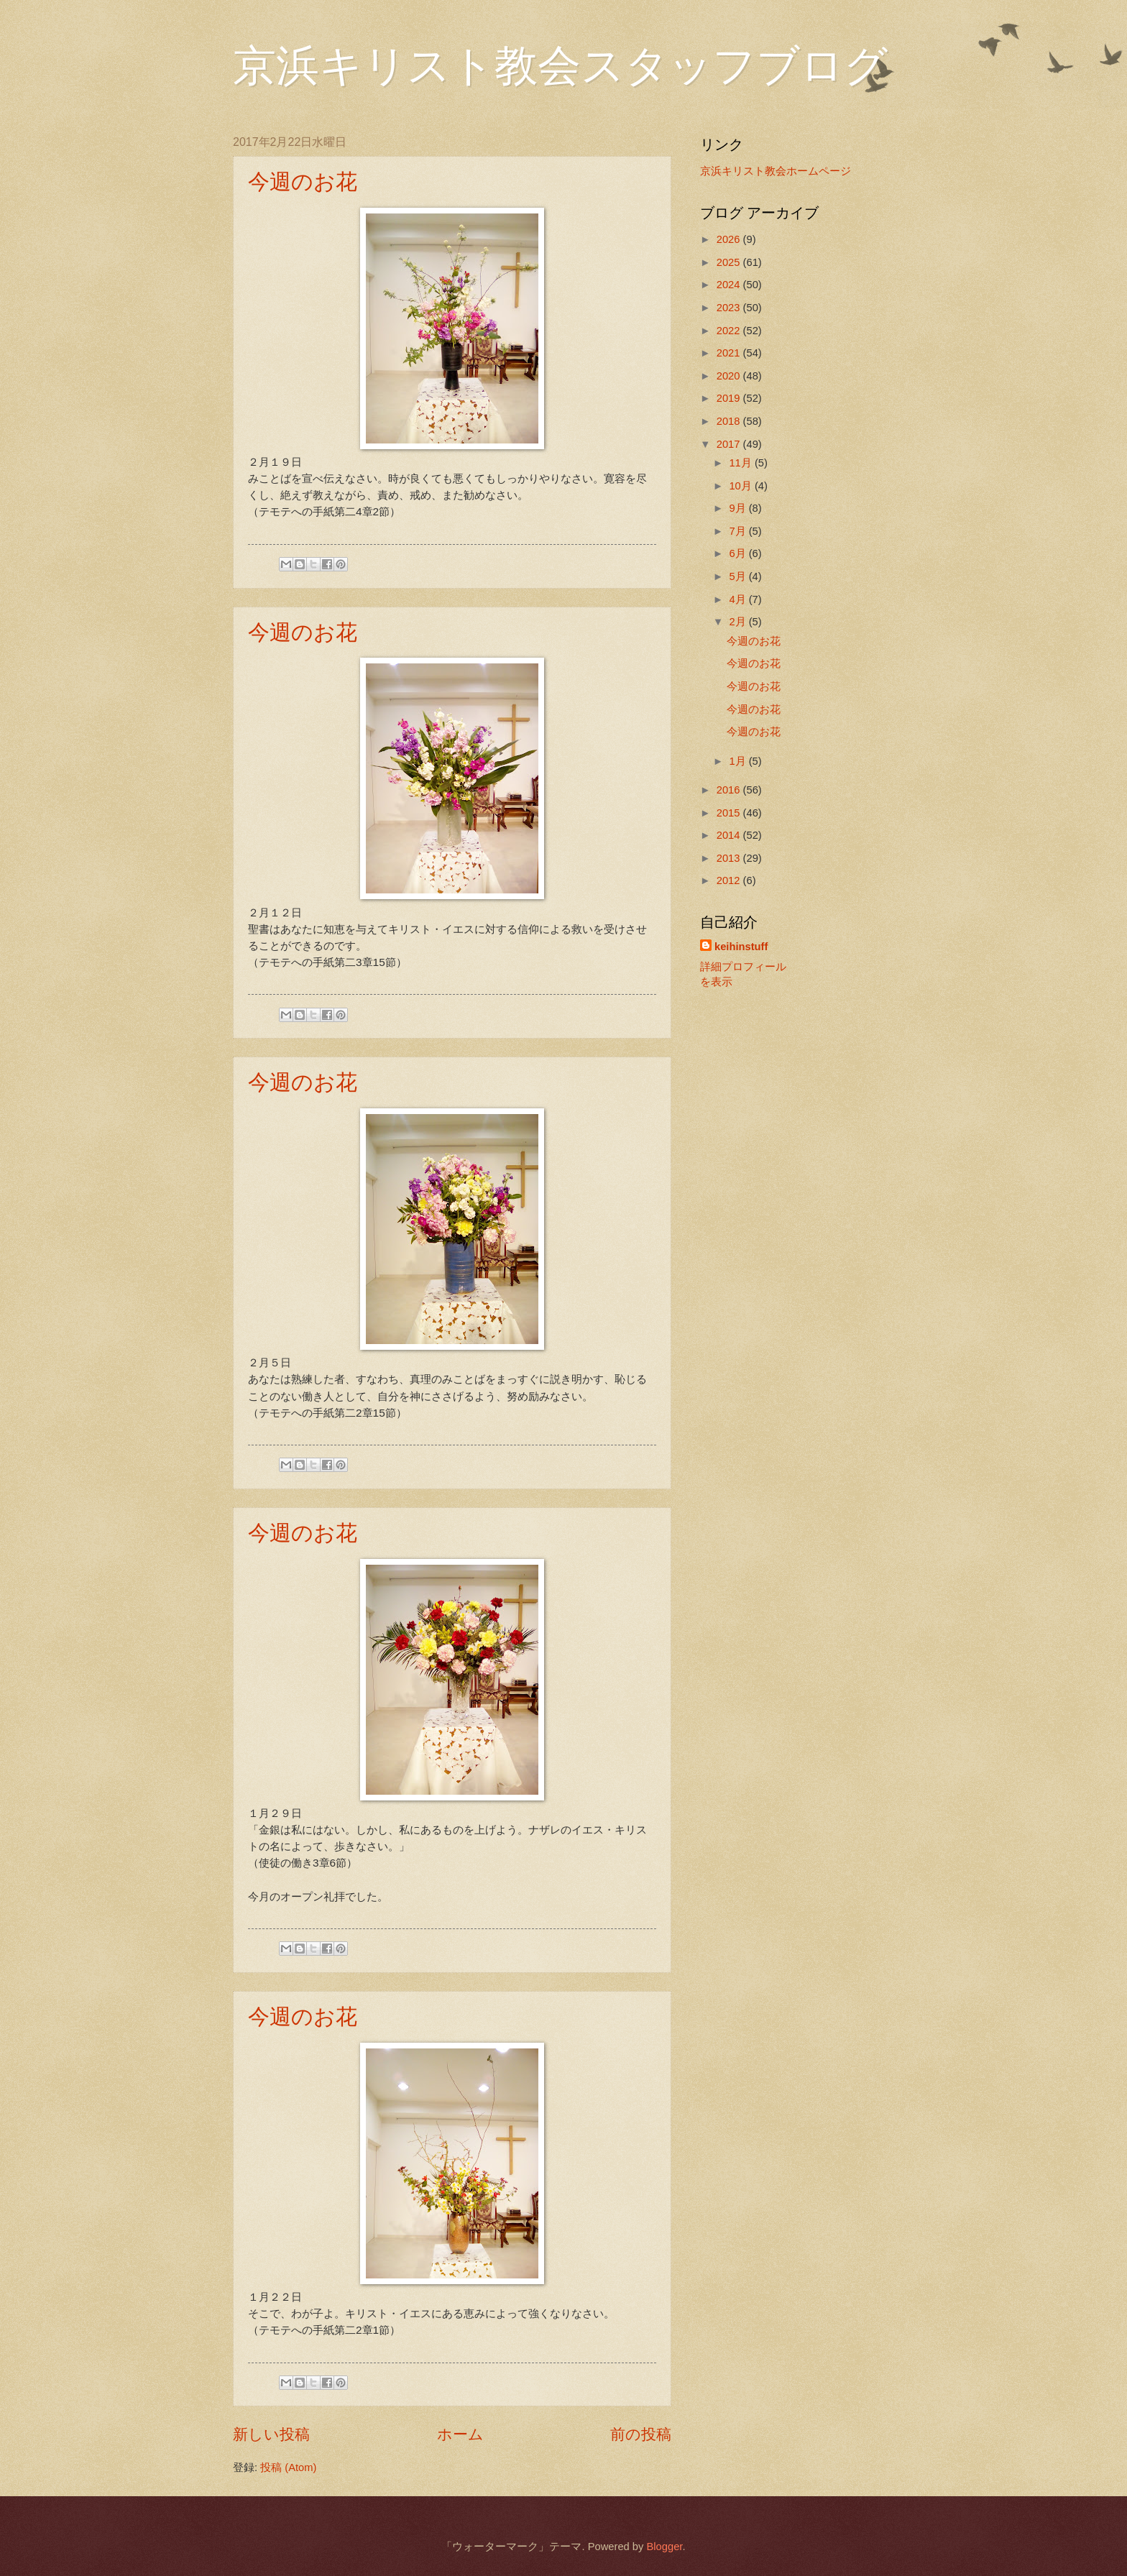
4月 (738, 599)
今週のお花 (302, 181)
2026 (730, 239)
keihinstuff (741, 946)
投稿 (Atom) (288, 2467)
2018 (730, 421)
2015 (730, 813)
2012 (730, 880)
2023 (730, 307)
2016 (730, 790)
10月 (741, 486)
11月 (741, 463)
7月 (738, 531)
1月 (738, 761)
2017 (730, 444)
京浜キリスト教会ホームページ (775, 171)
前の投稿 (640, 2434)
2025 (730, 262)
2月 (738, 621)
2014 (730, 835)
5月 (738, 576)
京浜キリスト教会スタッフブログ (560, 66)
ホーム (460, 2434)
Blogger (664, 2546)
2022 (730, 330)
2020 (730, 376)
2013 (730, 858)
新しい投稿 (271, 2434)
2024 (730, 284)
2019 (730, 398)
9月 (738, 508)
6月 (738, 553)
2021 (730, 353)
